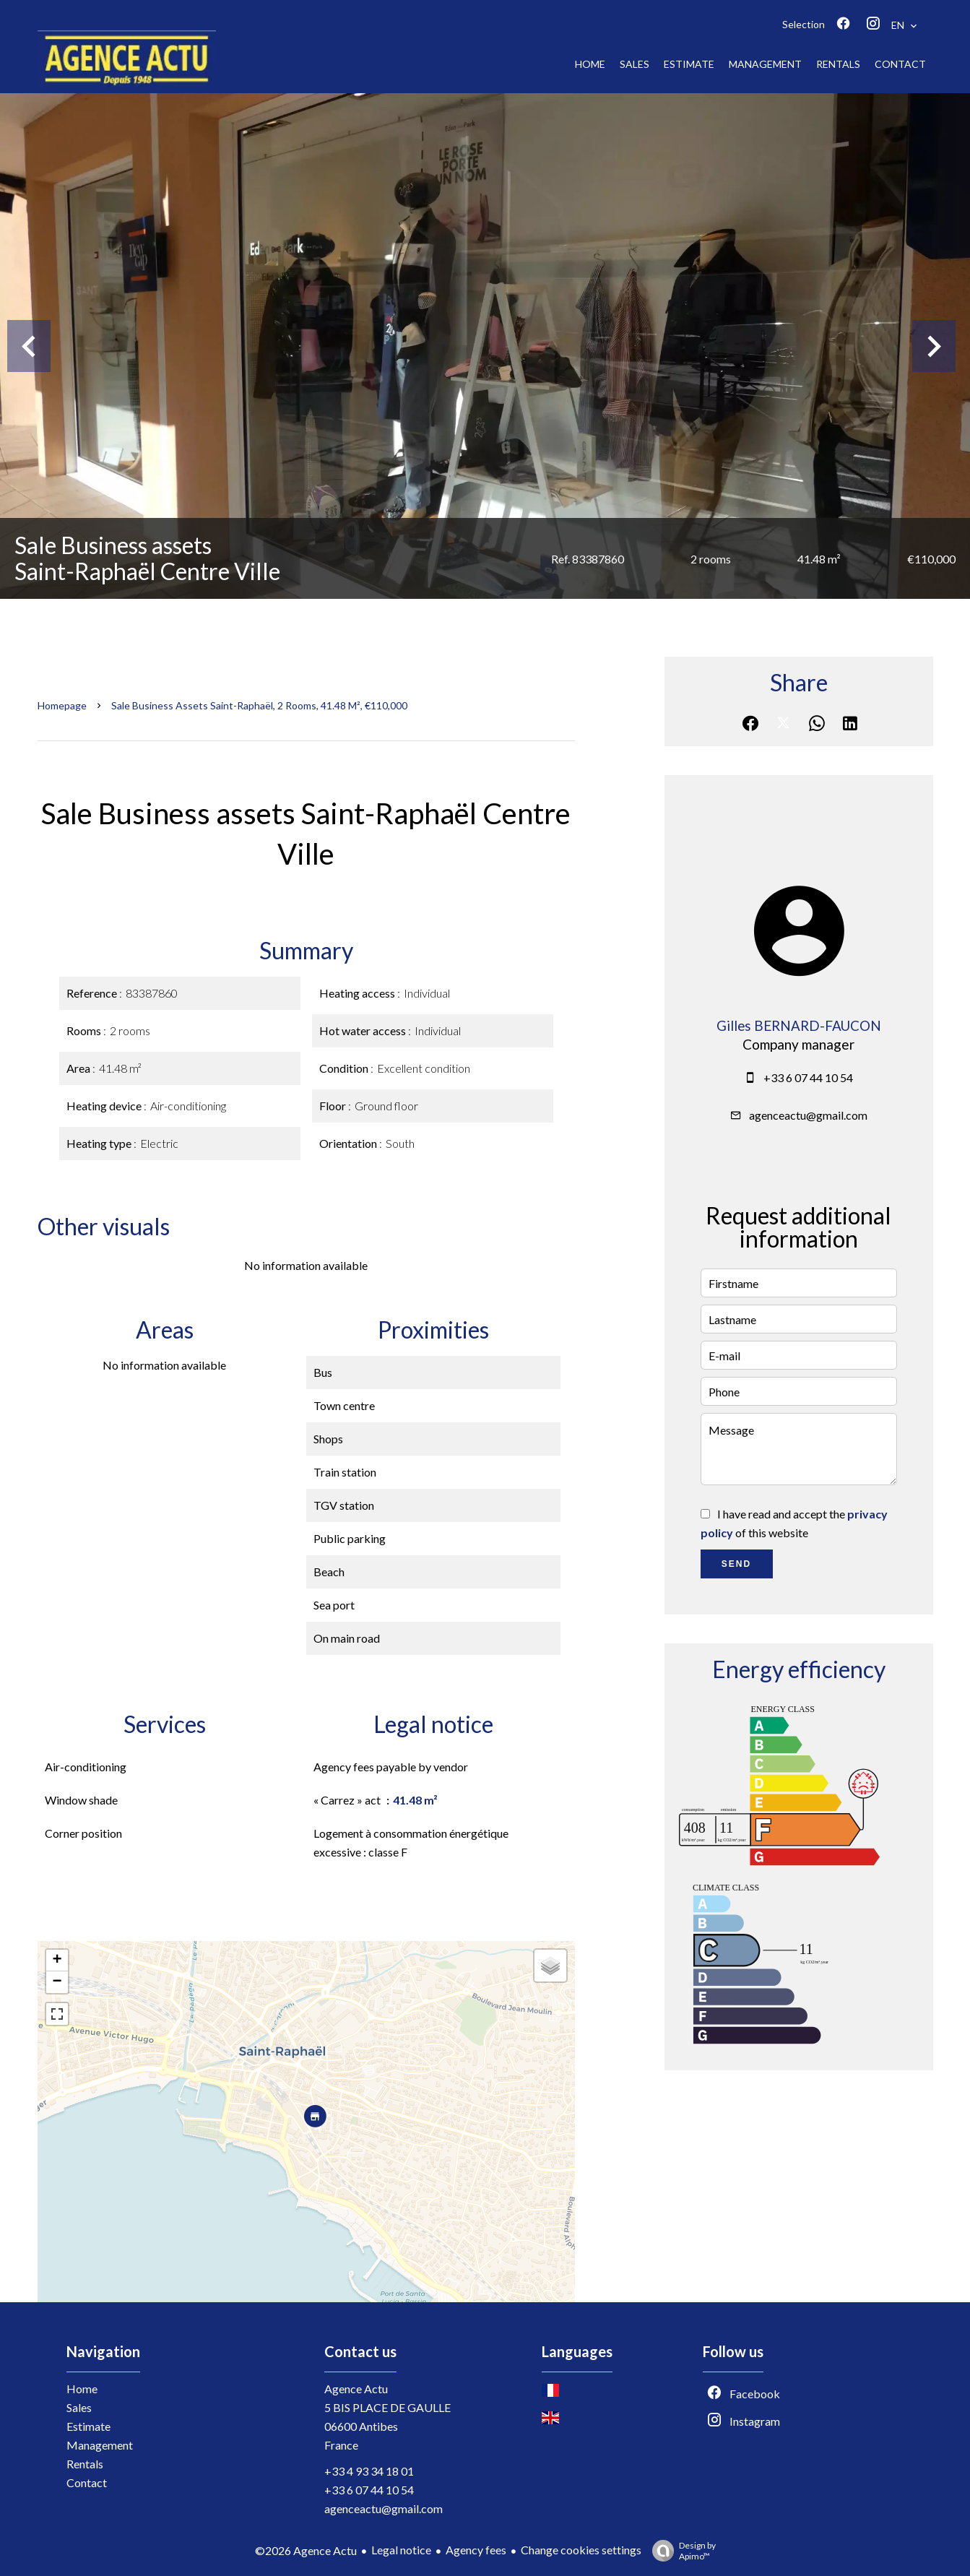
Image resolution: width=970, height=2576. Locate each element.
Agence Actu (356, 2388)
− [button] (56, 1982)
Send (736, 1564)
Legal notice (401, 2549)
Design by (680, 2551)
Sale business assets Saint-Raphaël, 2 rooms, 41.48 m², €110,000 (259, 705)
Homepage (62, 705)
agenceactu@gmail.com (808, 1115)
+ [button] (56, 1960)
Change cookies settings (581, 2549)
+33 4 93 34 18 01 (369, 2471)
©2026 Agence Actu (306, 2550)
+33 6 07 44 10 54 (808, 1077)
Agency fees (476, 2549)
